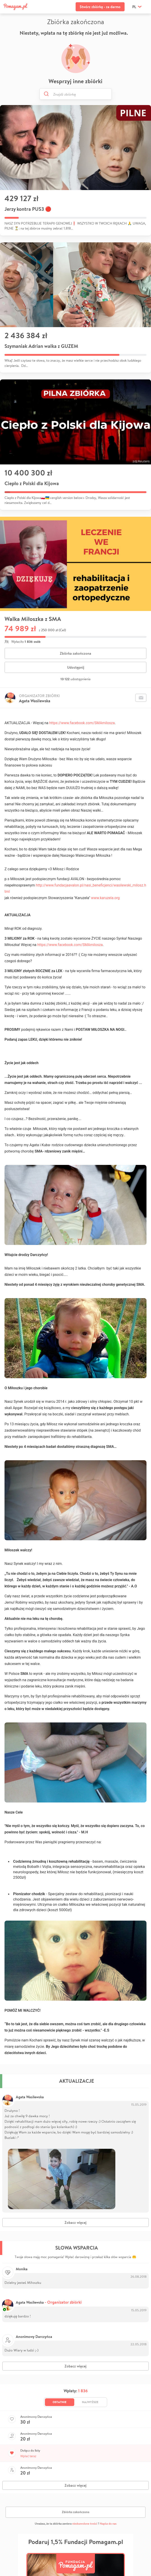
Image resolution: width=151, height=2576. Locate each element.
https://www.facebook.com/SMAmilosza (82, 723)
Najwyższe (90, 2402)
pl (134, 6)
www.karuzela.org (105, 898)
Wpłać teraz (28, 2456)
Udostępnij (75, 667)
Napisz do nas (108, 2523)
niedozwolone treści (84, 2523)
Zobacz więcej (75, 2222)
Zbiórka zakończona (75, 653)
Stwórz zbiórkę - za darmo (100, 6)
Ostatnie (60, 2402)
